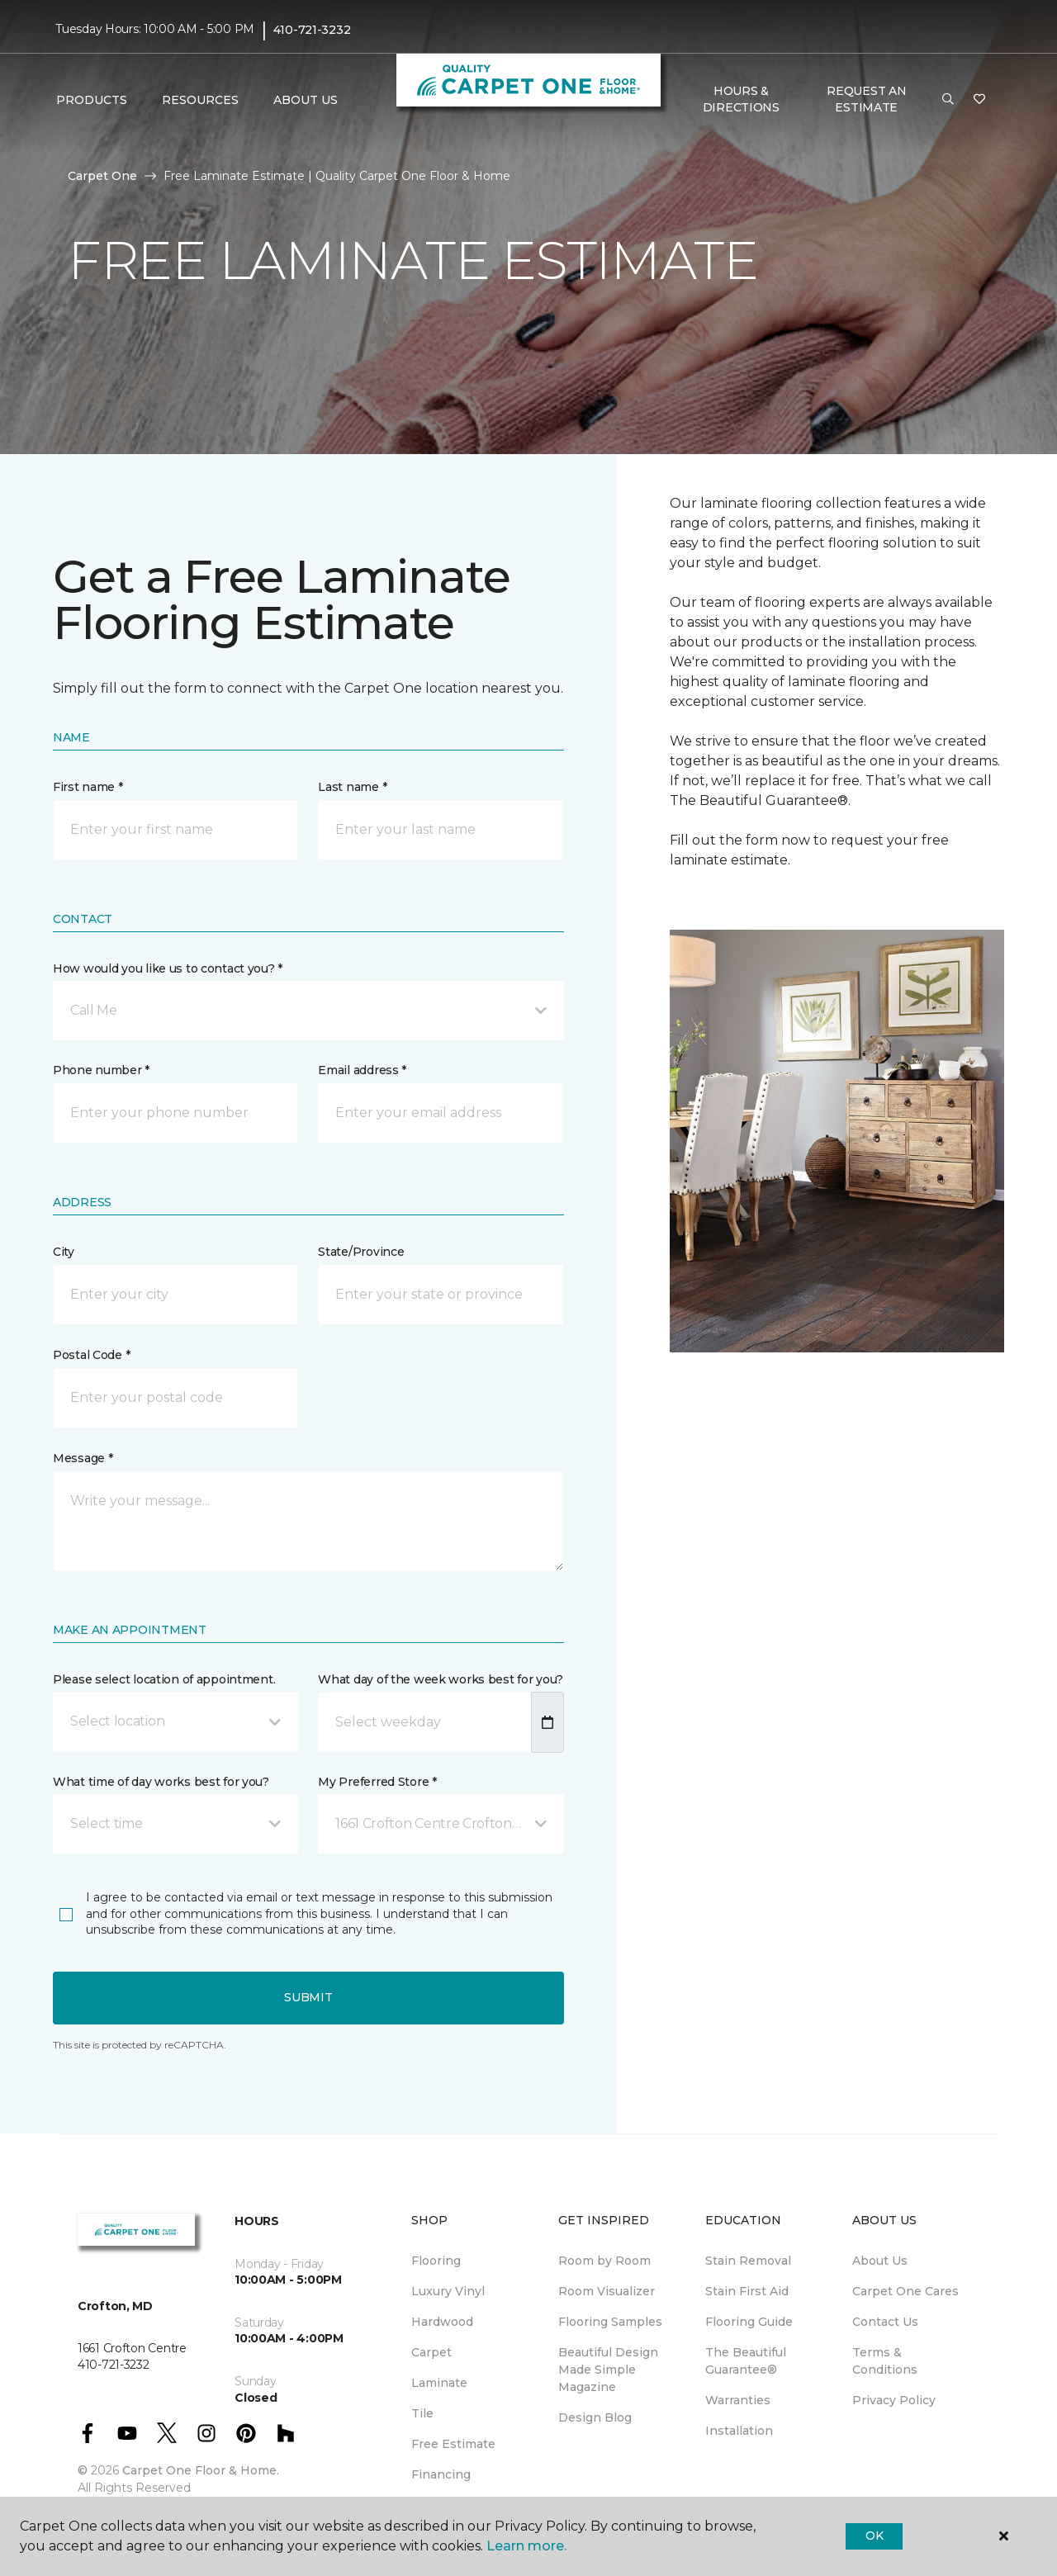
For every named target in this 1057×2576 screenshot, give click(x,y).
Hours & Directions (741, 99)
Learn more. (526, 2546)
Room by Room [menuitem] (604, 2260)
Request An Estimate (866, 99)
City (63, 1251)
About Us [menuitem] (880, 2260)
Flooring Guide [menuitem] (749, 2321)
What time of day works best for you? (161, 1782)
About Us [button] (305, 99)
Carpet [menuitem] (431, 2352)
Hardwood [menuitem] (442, 2321)
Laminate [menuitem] (439, 2382)
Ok (874, 2535)
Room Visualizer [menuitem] (606, 2291)
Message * (82, 1458)
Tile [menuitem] (422, 2413)
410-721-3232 (312, 29)
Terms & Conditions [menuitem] (884, 2361)
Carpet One (102, 175)
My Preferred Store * (377, 1782)
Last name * (352, 787)
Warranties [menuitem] (737, 2400)
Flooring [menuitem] (436, 2260)
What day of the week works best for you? (440, 1679)
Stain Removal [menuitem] (748, 2260)
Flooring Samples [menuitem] (610, 2321)
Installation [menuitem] (739, 2430)
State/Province (361, 1251)
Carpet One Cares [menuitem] (905, 2291)
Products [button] (91, 99)
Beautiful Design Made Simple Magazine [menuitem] (608, 2369)
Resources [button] (200, 99)
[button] (948, 100)
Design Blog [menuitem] (595, 2417)
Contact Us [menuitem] (885, 2321)
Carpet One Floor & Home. (200, 2470)
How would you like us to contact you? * (167, 968)
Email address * (362, 1070)
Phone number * (101, 1070)
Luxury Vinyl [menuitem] (448, 2291)
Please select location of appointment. (164, 1679)
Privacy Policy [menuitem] (894, 2400)
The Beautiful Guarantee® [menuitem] (745, 2361)
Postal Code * (91, 1355)
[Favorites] (979, 100)
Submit (308, 1997)
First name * (88, 787)
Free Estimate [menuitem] (453, 2443)
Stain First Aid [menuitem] (747, 2291)
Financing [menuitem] (441, 2474)
